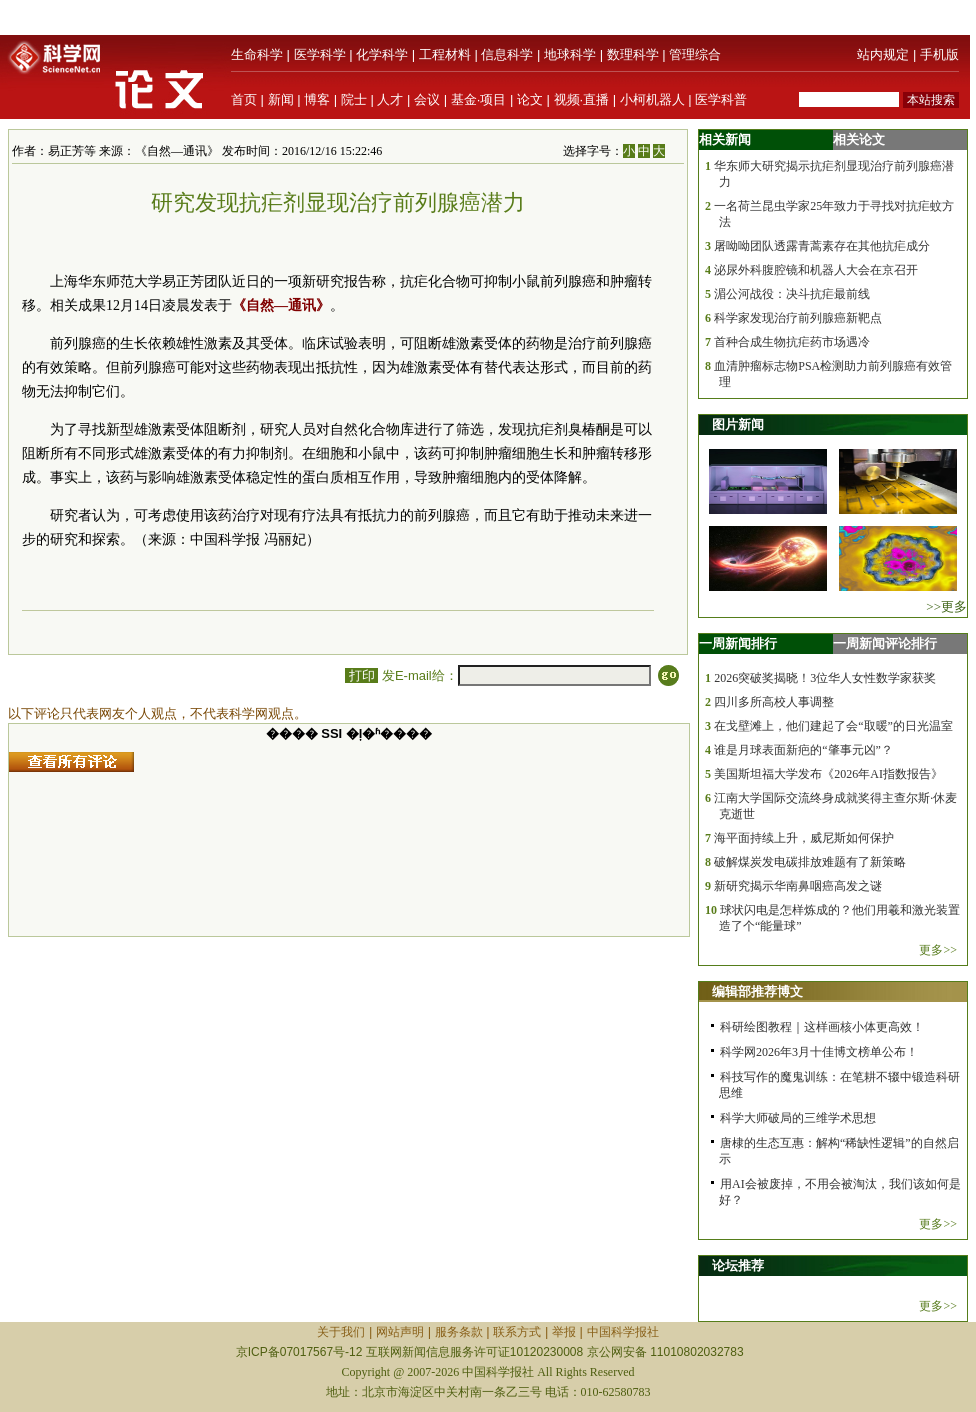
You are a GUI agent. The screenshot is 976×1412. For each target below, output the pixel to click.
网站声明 (400, 1332)
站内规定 (883, 54)
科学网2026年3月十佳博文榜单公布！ (819, 1052)
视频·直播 (582, 99)
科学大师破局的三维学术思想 (798, 1118)
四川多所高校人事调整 (774, 702)
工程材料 (445, 54)
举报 (564, 1332)
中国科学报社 (623, 1332)
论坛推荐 (738, 1265)
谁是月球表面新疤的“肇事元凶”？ (803, 750)
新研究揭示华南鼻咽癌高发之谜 (798, 886)
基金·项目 (479, 99)
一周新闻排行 (738, 643)
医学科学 (320, 54)
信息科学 (507, 54)
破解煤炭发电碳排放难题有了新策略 (810, 862)
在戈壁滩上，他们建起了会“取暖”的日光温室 (833, 726)
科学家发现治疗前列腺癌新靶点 (798, 318)
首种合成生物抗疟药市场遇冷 (792, 342)
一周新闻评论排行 (885, 643)
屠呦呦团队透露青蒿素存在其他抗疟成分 (822, 246)
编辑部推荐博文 (757, 991)
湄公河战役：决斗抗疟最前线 (792, 294)
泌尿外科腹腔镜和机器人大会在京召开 (816, 270)
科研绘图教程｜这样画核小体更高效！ (822, 1027)
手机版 (939, 54)
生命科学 (257, 54)
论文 (530, 99)
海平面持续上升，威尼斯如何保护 (804, 838)
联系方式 (517, 1332)
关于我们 (341, 1332)
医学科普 (721, 99)
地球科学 (570, 54)
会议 (427, 99)
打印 (361, 675)
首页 (244, 99)
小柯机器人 (652, 99)
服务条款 (459, 1332)
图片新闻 (738, 424)
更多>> (938, 950)
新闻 (281, 99)
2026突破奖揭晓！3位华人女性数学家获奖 (825, 678)
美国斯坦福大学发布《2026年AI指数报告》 (828, 774)
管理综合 (695, 54)
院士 (354, 99)
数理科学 (633, 54)
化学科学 (382, 54)
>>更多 (946, 606)
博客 (317, 99)
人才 (390, 99)
